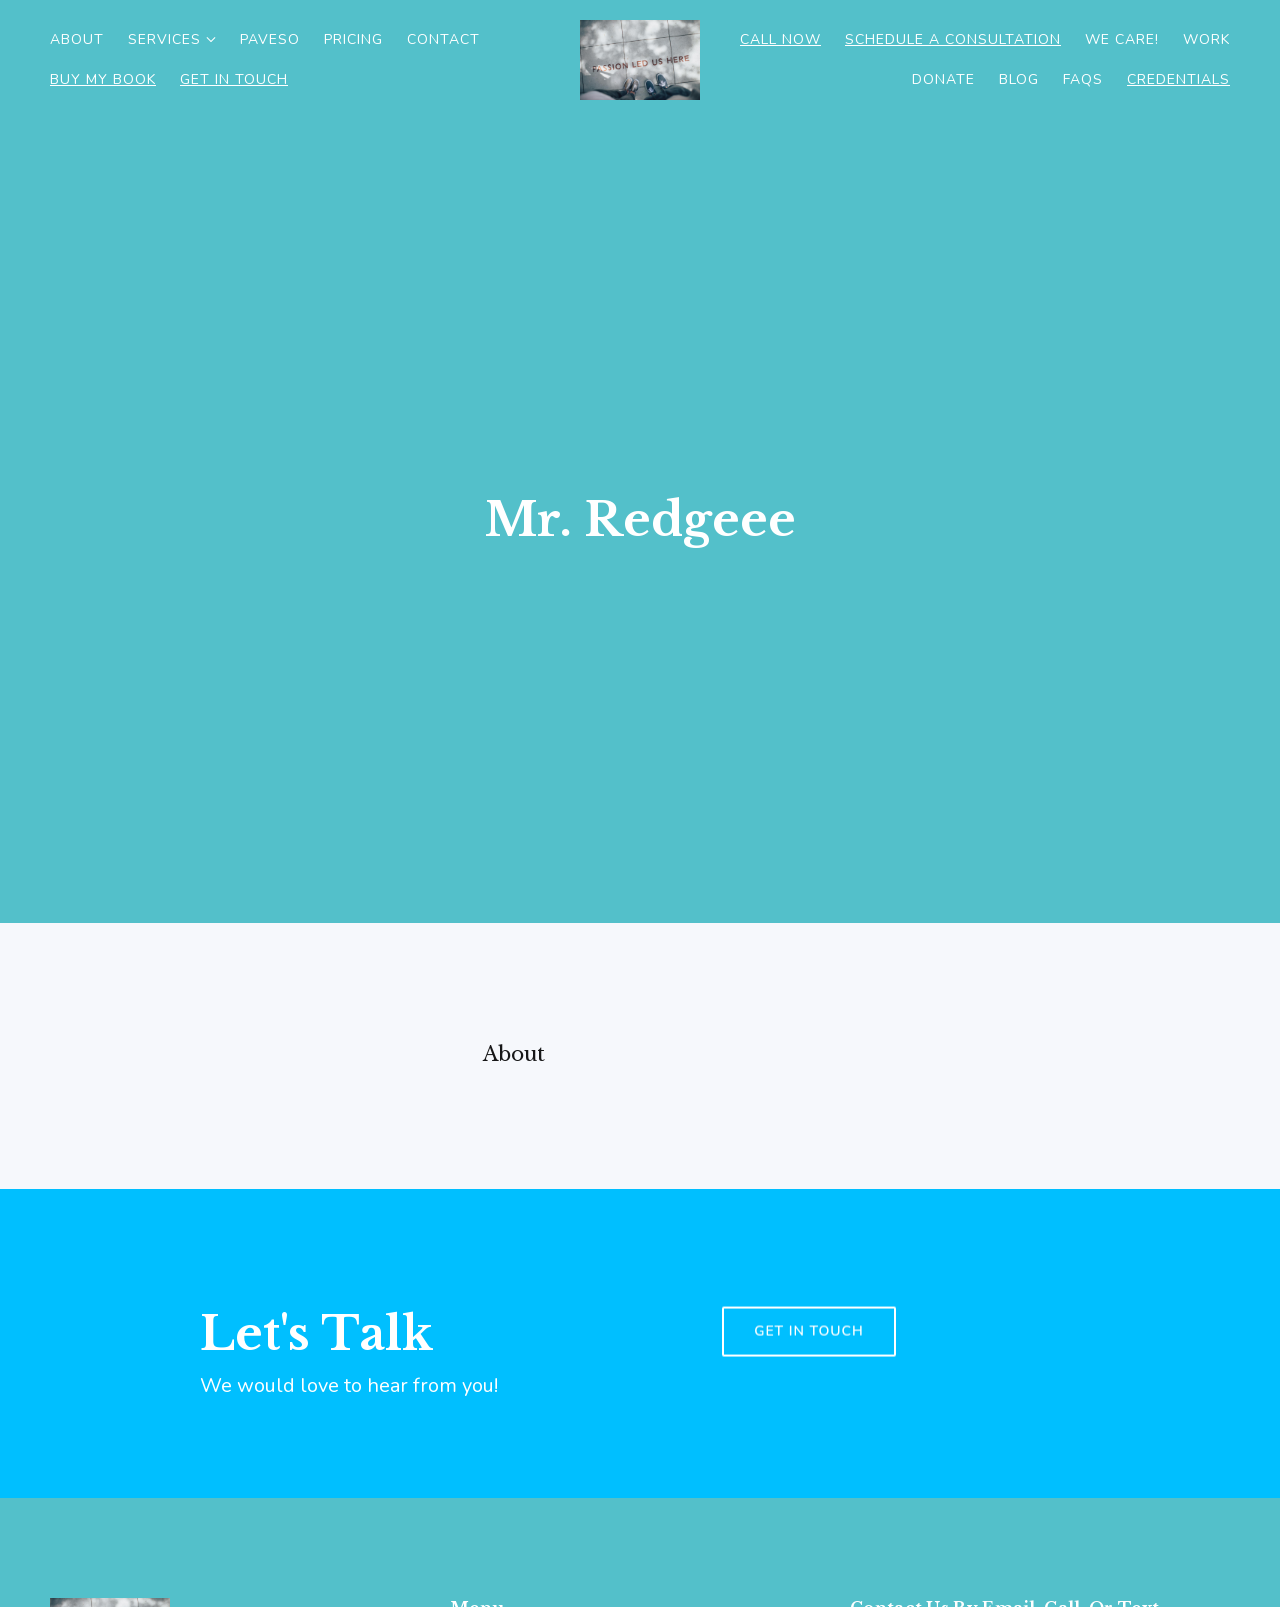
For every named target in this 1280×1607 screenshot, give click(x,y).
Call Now (780, 39)
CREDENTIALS (1178, 79)
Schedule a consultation (953, 39)
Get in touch (809, 1371)
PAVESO (270, 39)
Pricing (353, 39)
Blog (1019, 79)
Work (1206, 39)
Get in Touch (234, 79)
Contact (443, 39)
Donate (943, 79)
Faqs (1083, 79)
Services (164, 39)
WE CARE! (1122, 39)
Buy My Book (103, 79)
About (77, 39)
